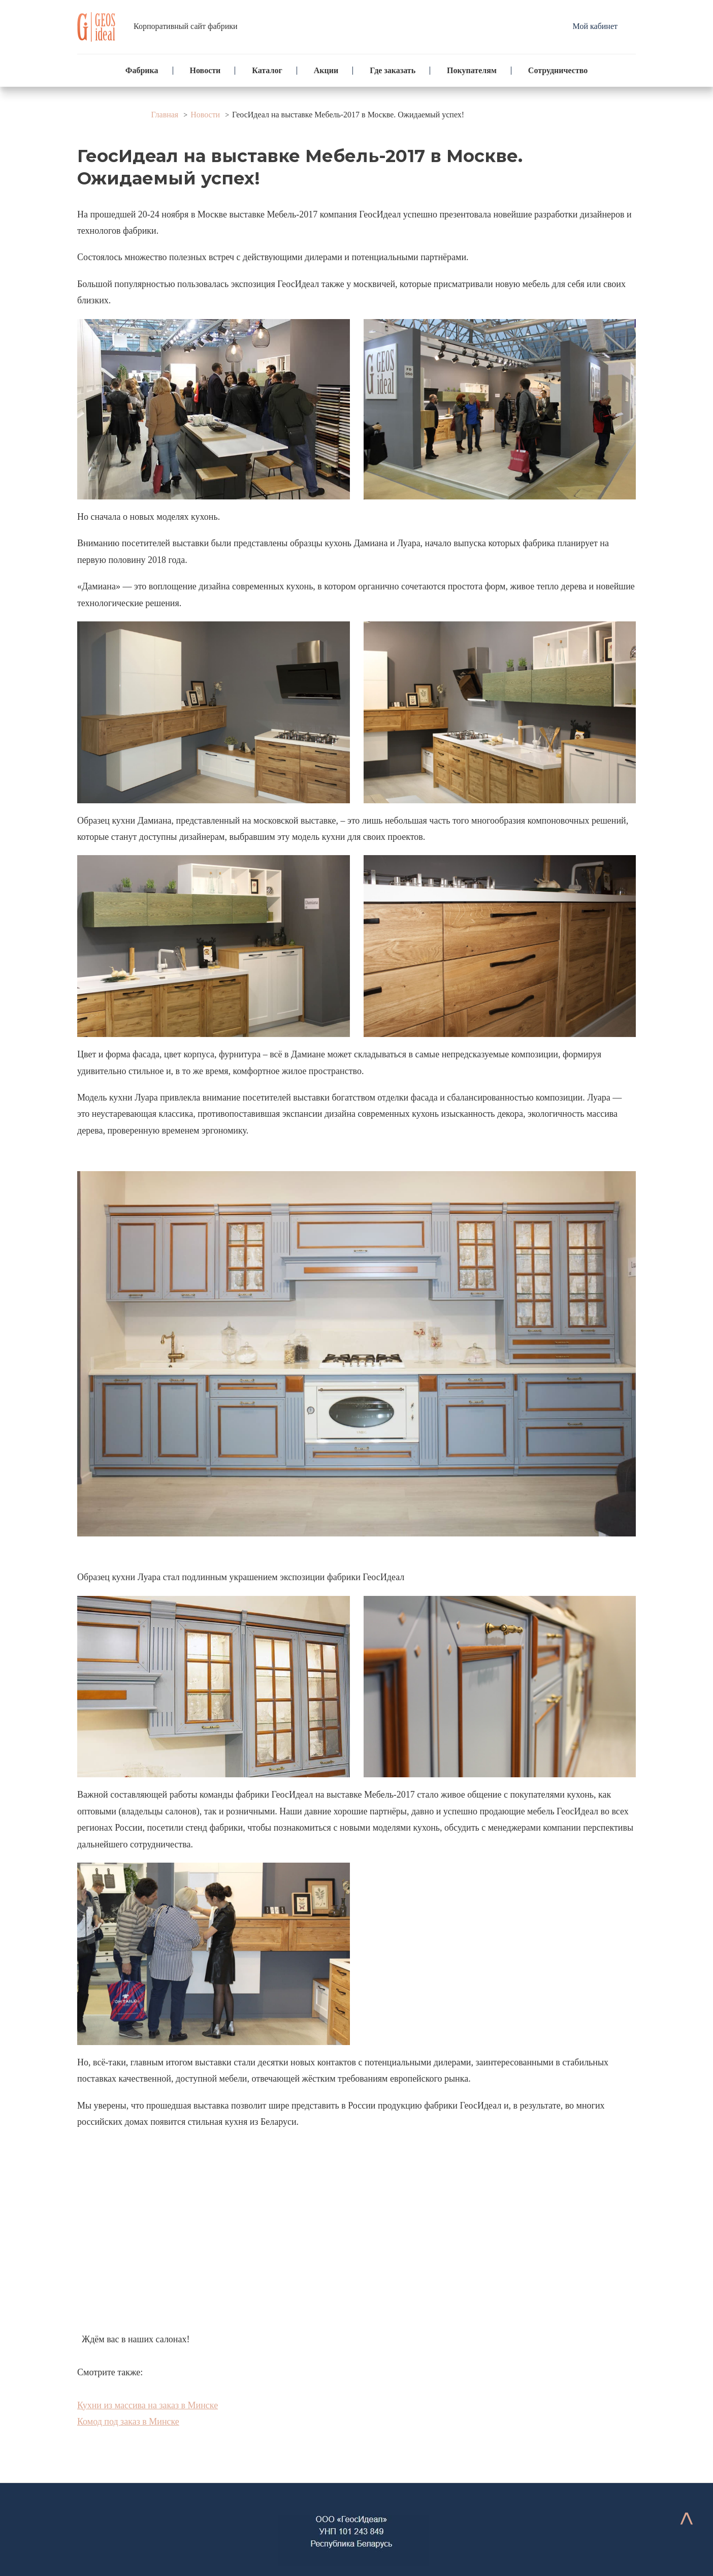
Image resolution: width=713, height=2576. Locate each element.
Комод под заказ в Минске (128, 2421)
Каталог (267, 70)
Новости (205, 70)
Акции (326, 70)
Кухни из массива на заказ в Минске (147, 2405)
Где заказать (392, 70)
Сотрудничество (558, 70)
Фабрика (141, 70)
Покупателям (472, 70)
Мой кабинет (595, 26)
